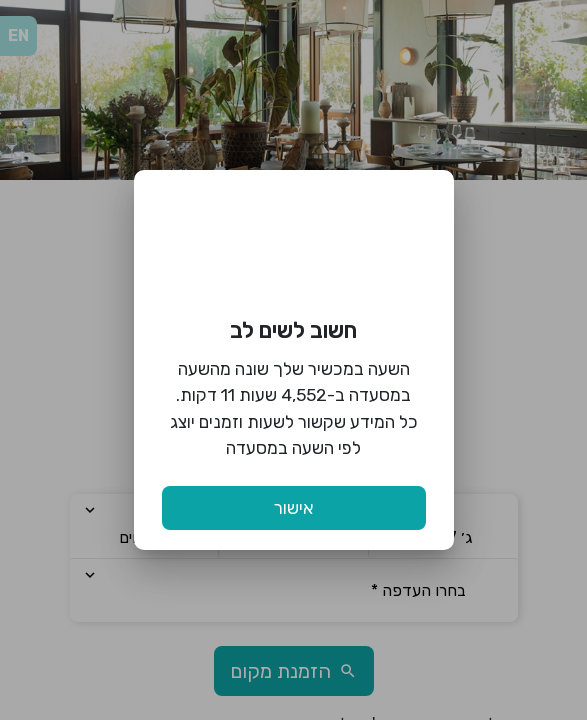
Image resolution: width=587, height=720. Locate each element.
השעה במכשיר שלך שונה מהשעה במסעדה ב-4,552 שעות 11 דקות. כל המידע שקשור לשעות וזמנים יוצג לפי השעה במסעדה (294, 408)
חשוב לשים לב (293, 330)
